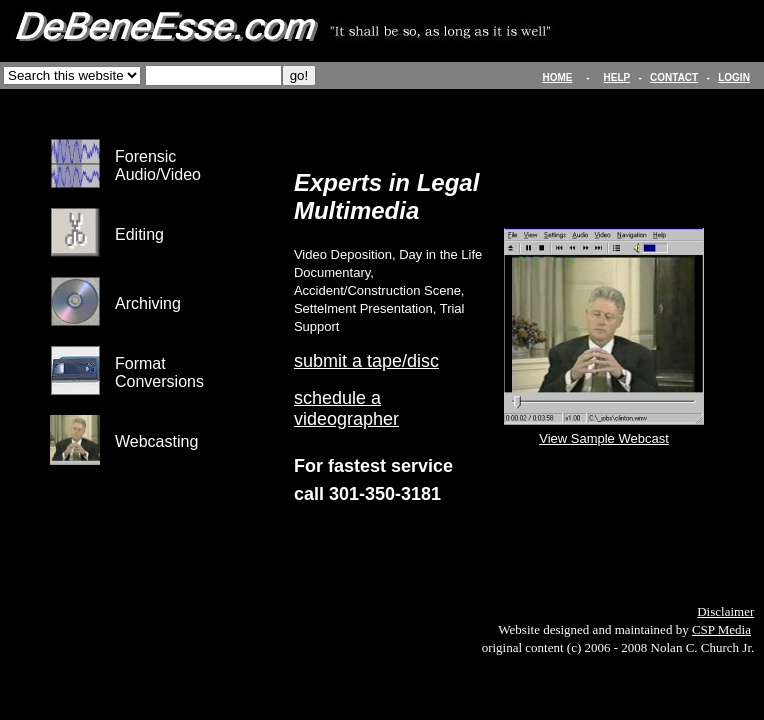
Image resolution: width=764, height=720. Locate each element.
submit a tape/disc (366, 361)
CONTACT (674, 77)
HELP (617, 77)
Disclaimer (725, 611)
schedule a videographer (346, 408)
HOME (557, 77)
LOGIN (734, 77)
